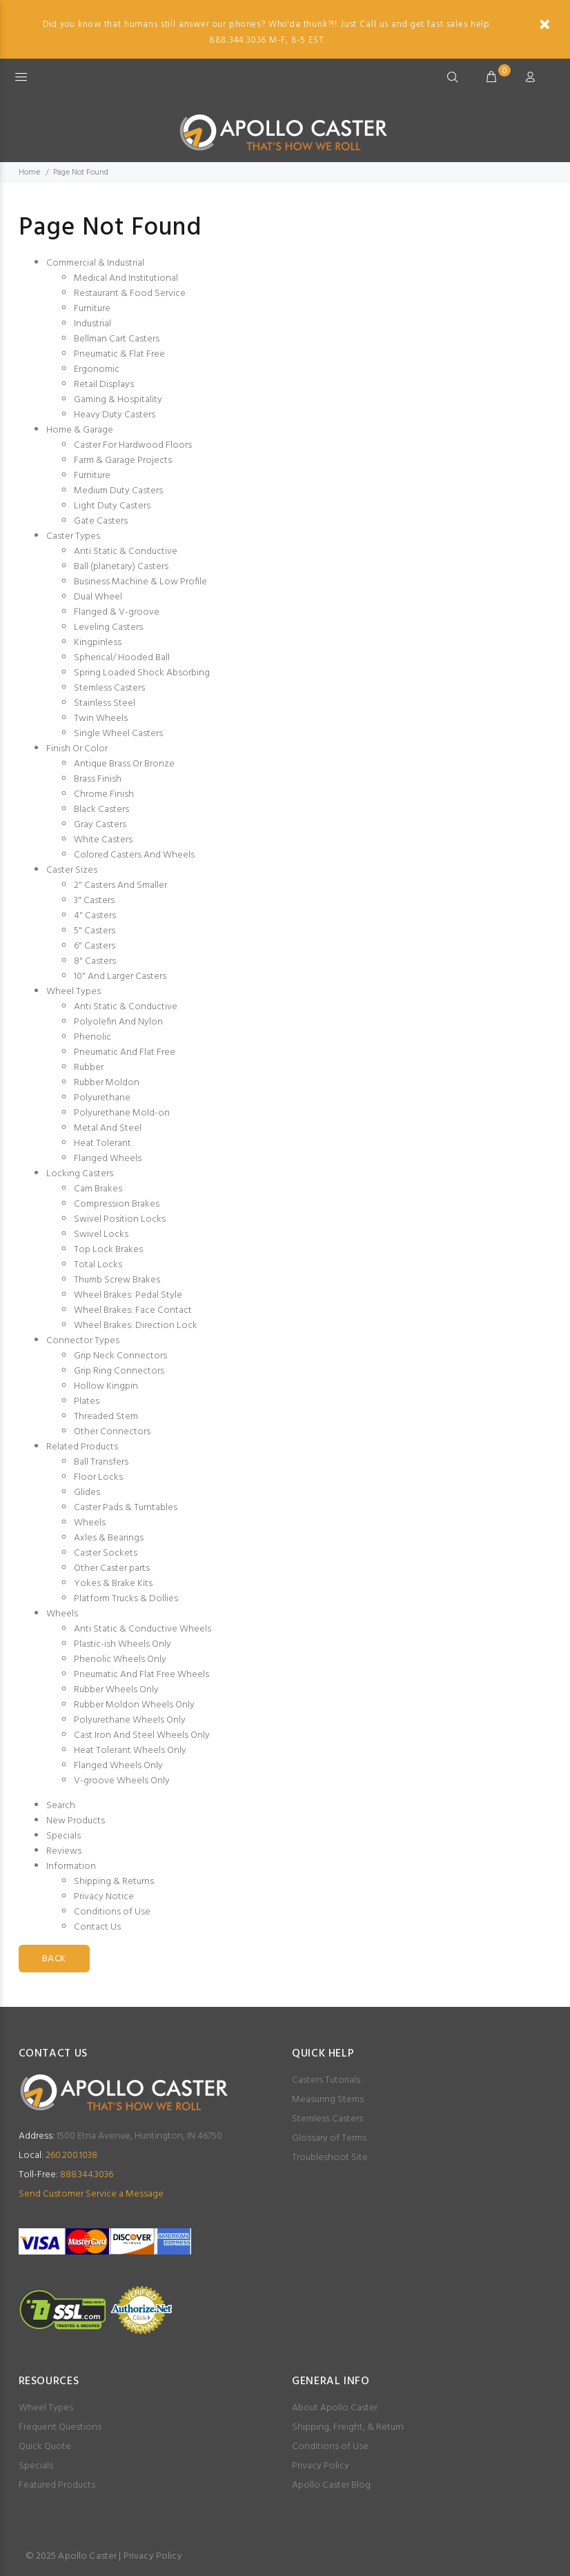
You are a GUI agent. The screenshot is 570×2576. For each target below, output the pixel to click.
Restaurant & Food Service (130, 293)
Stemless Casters (109, 688)
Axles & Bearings (109, 1538)
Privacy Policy (320, 2466)
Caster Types (73, 536)
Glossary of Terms (329, 2138)
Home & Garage (79, 430)
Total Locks (98, 1265)
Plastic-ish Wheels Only (122, 1644)
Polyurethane (102, 1098)
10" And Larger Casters (120, 976)
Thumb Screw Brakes (117, 1280)
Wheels (90, 1523)
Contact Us (97, 1927)
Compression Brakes (116, 1204)
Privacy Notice (104, 1897)
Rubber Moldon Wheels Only (134, 1705)
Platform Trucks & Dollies (126, 1599)
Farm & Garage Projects (123, 460)
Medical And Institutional (126, 278)
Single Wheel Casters (118, 734)
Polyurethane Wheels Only (130, 1720)
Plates (86, 1401)
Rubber (89, 1068)
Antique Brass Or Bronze (124, 764)
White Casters (103, 840)
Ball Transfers (101, 1462)
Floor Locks (98, 1477)
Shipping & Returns (114, 1882)
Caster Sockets (105, 1553)
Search (60, 1806)
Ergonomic (96, 369)
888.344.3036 (66, 2175)
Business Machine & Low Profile (140, 582)
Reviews (63, 1851)
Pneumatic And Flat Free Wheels (141, 1675)
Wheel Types (73, 992)
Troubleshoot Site (330, 2158)
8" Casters (95, 961)
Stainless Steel (104, 703)
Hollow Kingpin (106, 1386)
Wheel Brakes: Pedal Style (128, 1295)
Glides (87, 1492)
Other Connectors (112, 1432)
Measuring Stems (328, 2100)
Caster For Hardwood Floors (133, 445)
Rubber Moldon (106, 1083)
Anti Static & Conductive (125, 551)
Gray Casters (100, 825)
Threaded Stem (106, 1417)
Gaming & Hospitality (118, 400)
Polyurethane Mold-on (122, 1113)
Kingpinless (97, 643)
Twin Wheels (101, 718)
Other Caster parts (112, 1568)
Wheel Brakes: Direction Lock (135, 1326)
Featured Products (57, 2485)
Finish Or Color (77, 749)
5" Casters (94, 931)
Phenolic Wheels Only (120, 1659)
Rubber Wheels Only (116, 1690)
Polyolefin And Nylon (118, 1022)
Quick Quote (45, 2447)
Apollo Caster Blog (331, 2485)
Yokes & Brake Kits (113, 1584)
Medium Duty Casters (118, 491)
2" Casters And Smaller (120, 885)
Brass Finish (97, 779)
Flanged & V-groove (116, 612)
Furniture (92, 309)
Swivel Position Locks (120, 1219)
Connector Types (82, 1341)
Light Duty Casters (112, 506)
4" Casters (95, 916)
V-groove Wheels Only (122, 1781)
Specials (63, 1836)
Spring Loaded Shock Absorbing (142, 673)
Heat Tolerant (102, 1143)
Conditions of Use (112, 1912)
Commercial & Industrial (95, 263)
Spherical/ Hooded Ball (122, 658)
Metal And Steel (107, 1128)
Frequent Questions (60, 2427)
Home (29, 172)
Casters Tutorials (326, 2080)
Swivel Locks (101, 1234)
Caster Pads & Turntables (125, 1508)
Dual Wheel (98, 597)
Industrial (92, 324)
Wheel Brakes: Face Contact (133, 1310)
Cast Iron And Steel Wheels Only (142, 1735)
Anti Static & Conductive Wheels (142, 1629)
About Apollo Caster (334, 2408)
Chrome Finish (104, 794)
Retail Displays (104, 385)
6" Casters (94, 946)
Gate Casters (101, 521)
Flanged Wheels (107, 1159)
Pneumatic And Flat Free (124, 1052)
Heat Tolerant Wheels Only (130, 1750)
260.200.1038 (58, 2155)
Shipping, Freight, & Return (348, 2427)
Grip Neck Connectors (120, 1356)
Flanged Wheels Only (118, 1766)
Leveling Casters (108, 627)
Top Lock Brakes (108, 1250)
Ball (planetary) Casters (121, 567)
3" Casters (94, 901)
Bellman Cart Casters (116, 339)
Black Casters (101, 810)
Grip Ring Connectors (119, 1371)
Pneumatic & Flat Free (119, 354)
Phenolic (92, 1037)
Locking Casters (79, 1174)
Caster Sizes (71, 870)
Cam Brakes (98, 1189)
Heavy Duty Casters (114, 415)
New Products (75, 1821)
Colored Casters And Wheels (134, 855)
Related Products (82, 1447)
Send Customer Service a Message (91, 2194)
